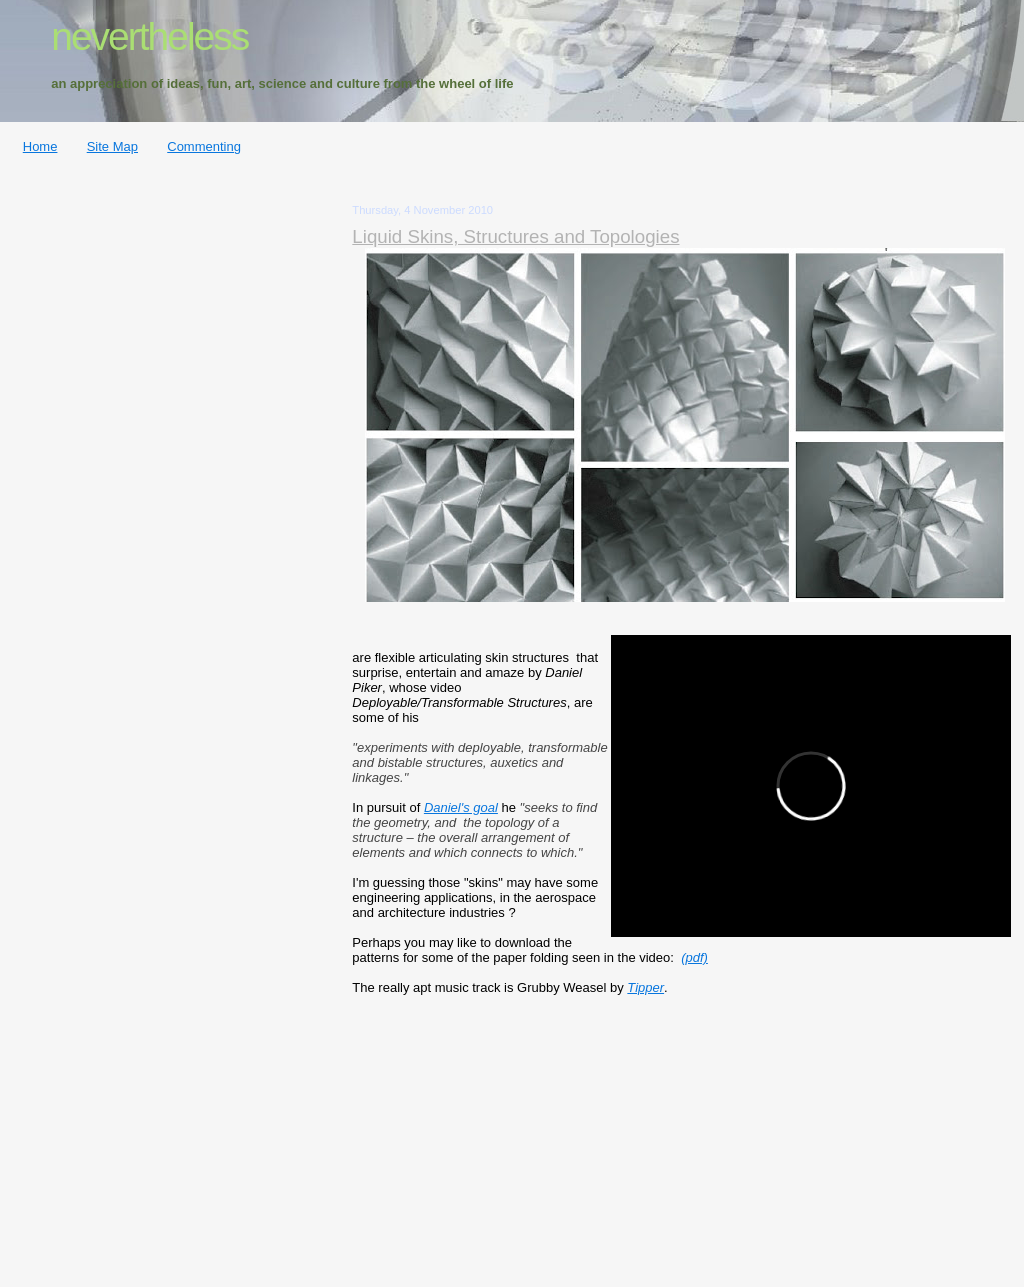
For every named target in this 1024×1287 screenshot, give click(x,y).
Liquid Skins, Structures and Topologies (515, 236)
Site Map (112, 146)
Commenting (204, 146)
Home (40, 146)
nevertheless (149, 36)
